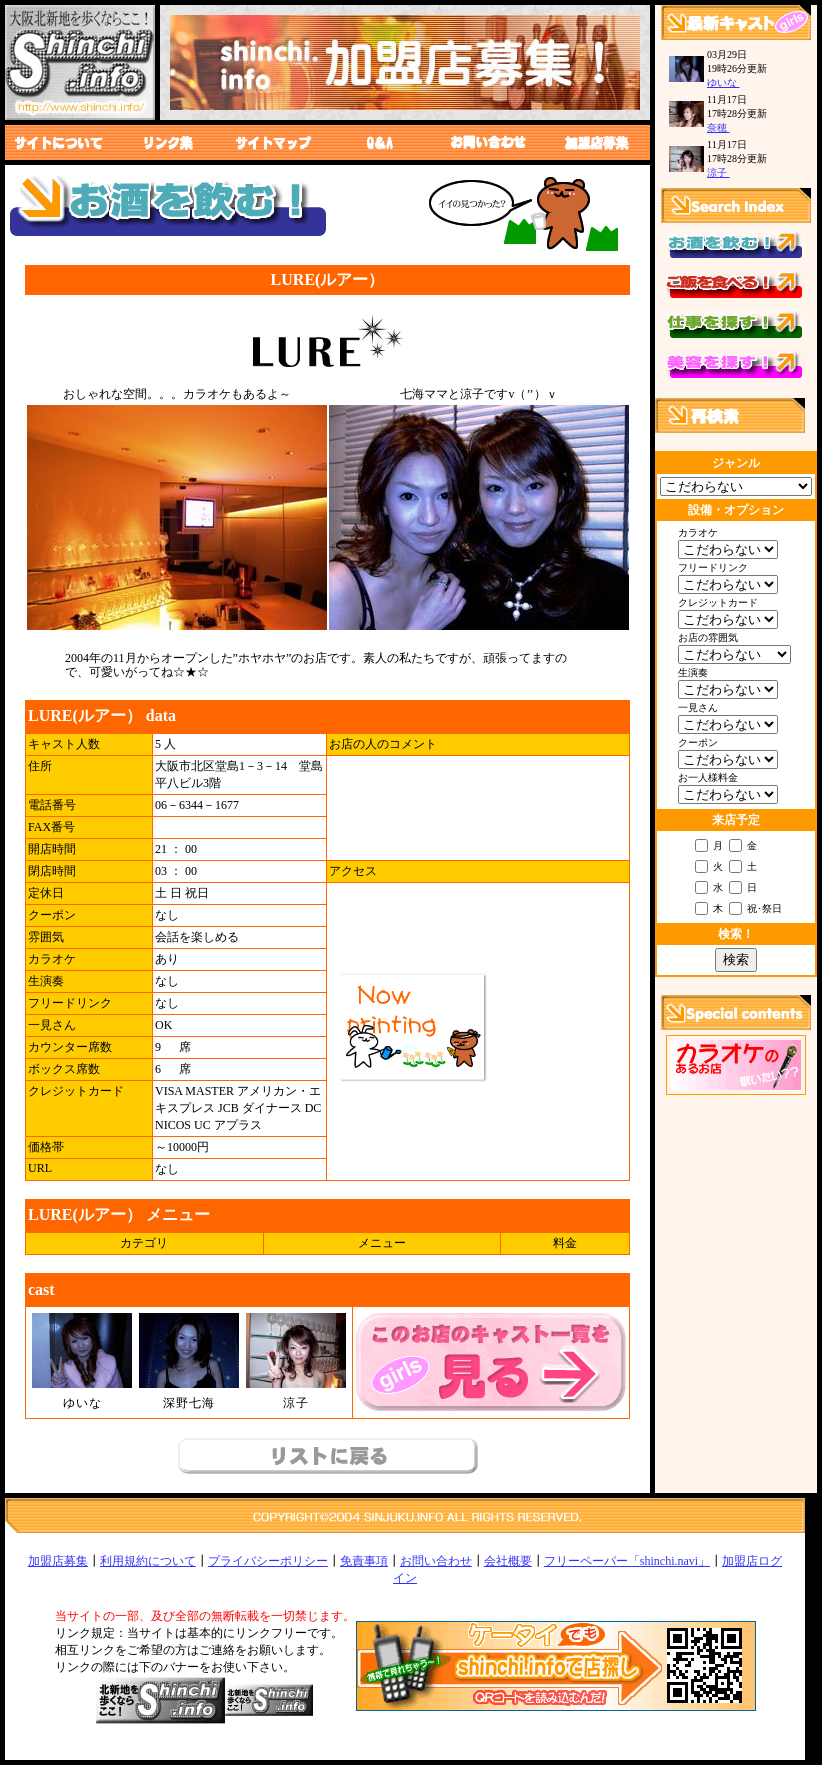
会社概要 (508, 1561)
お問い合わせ (436, 1561)
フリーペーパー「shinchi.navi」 (627, 1561)
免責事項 (364, 1561)
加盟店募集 (58, 1561)
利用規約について (148, 1561)
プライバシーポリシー (268, 1561)
